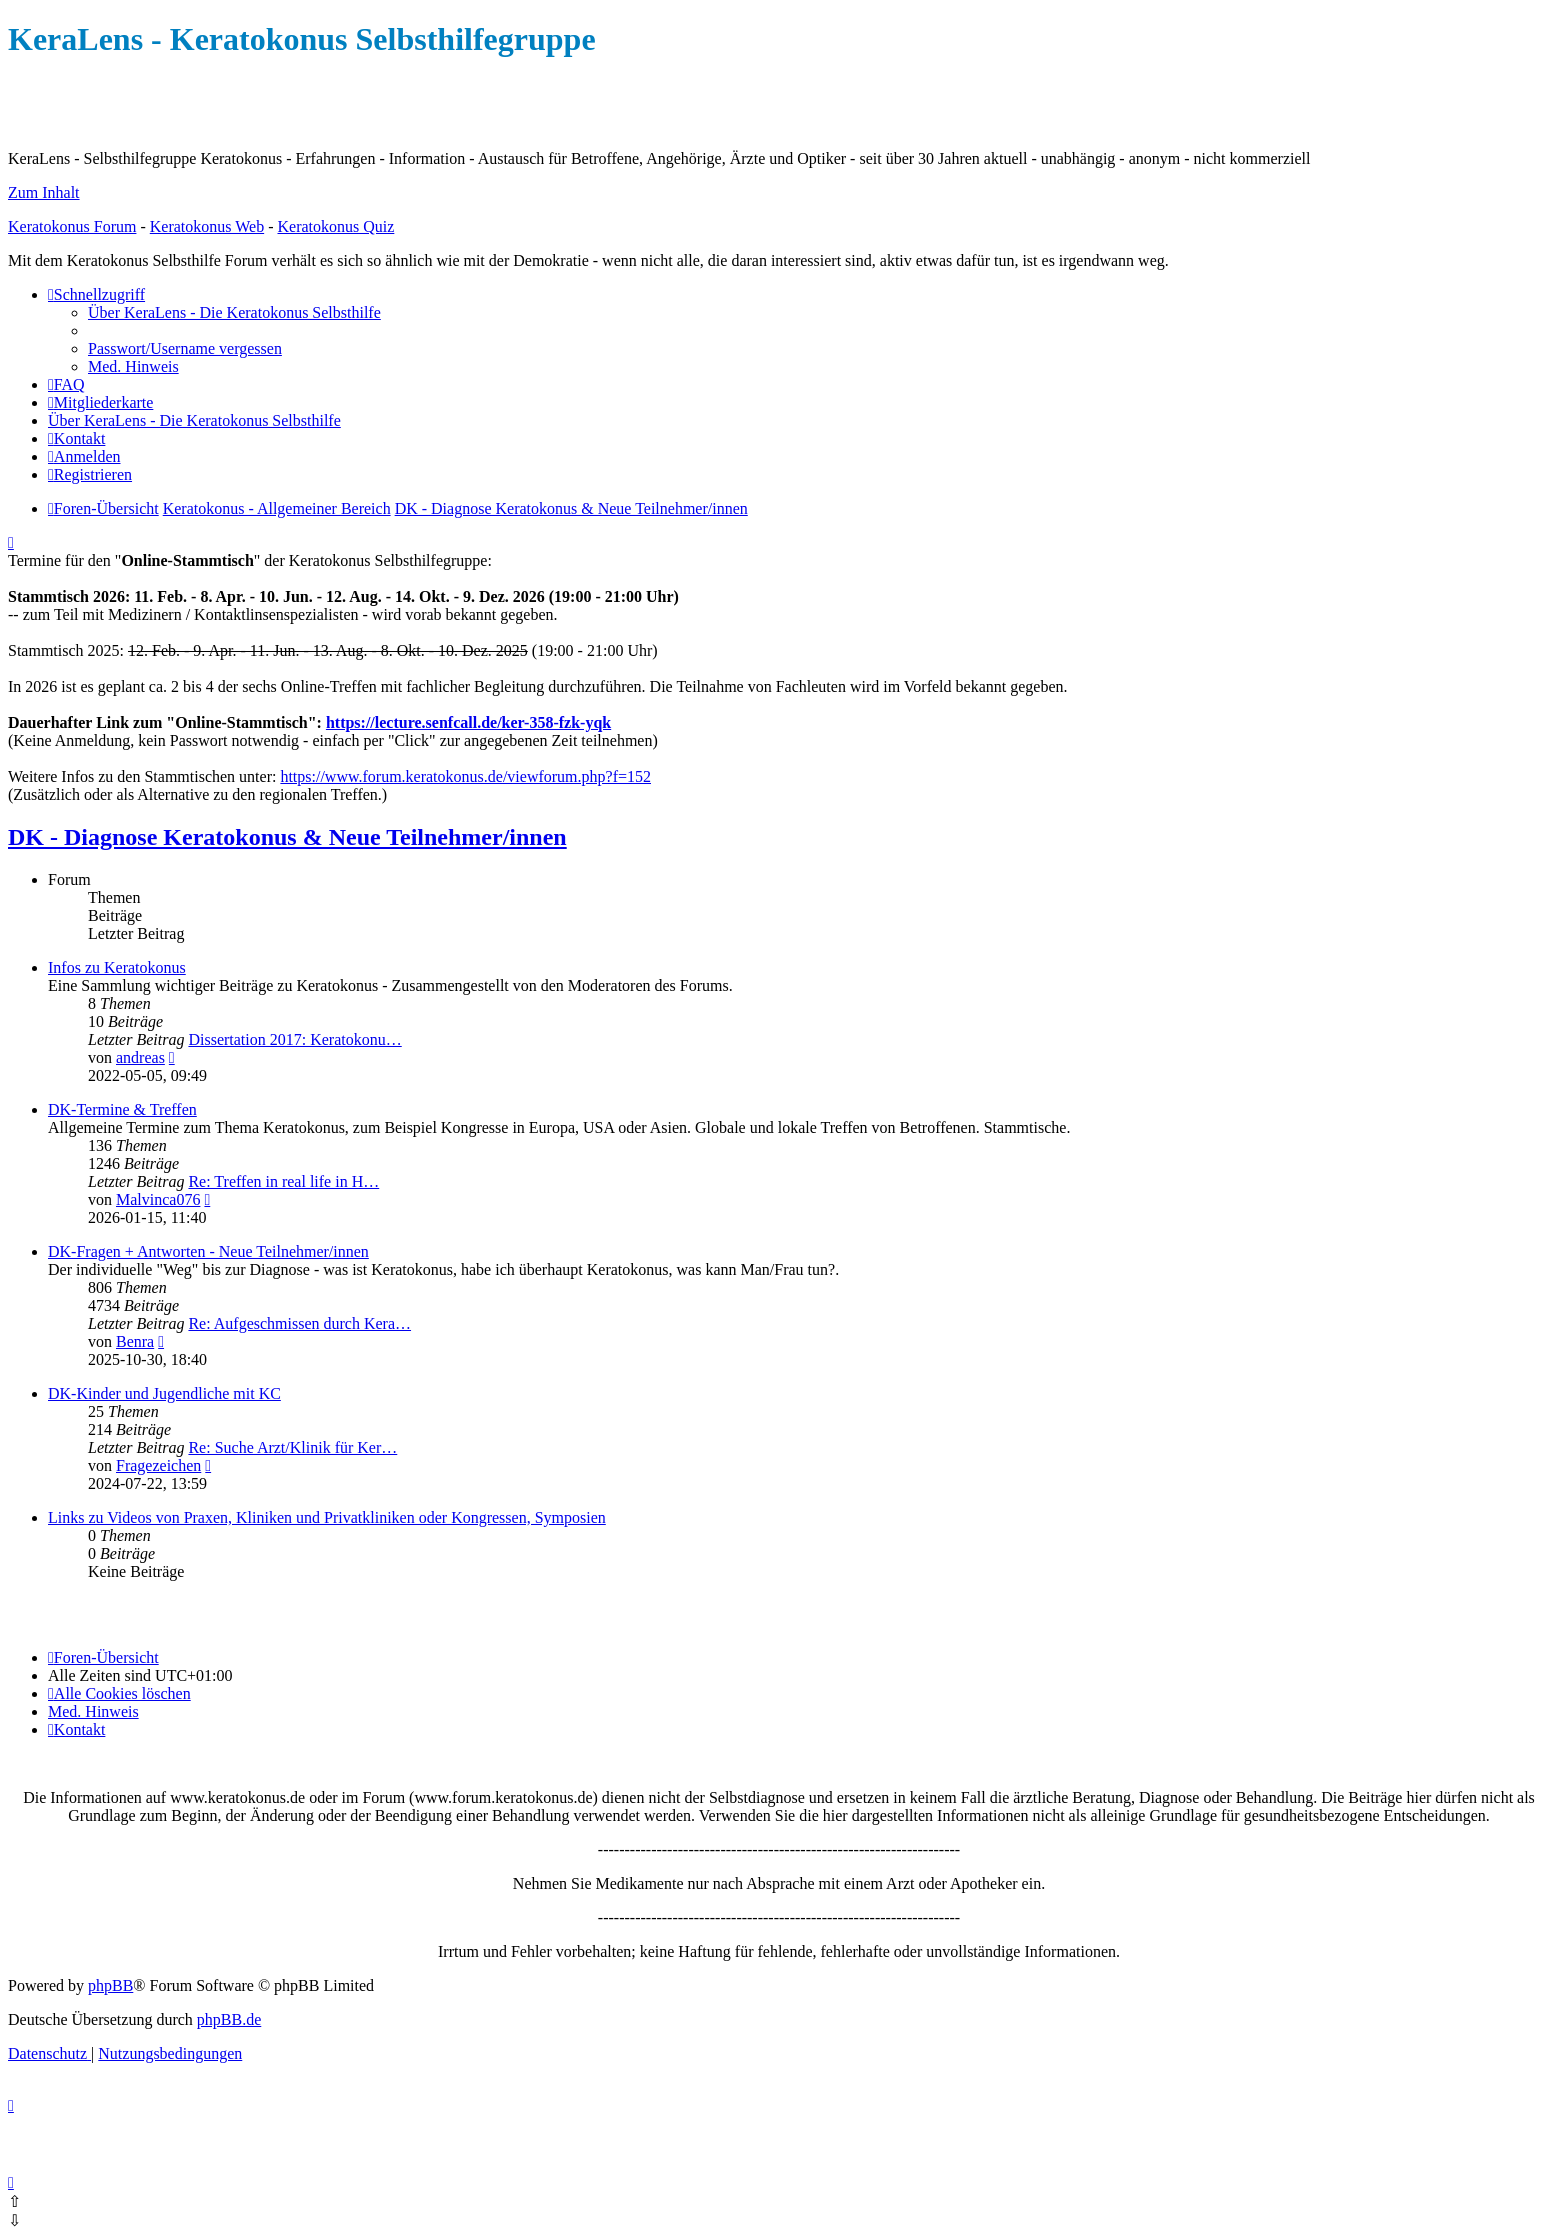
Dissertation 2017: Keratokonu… (294, 1039)
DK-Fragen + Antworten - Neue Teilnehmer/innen (208, 1251)
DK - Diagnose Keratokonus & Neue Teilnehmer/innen (287, 837)
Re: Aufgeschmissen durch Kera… (299, 1323)
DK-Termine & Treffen (122, 1109)
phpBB (110, 1985)
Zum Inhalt (44, 192)
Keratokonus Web (207, 226)
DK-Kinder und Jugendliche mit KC (164, 1393)
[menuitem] (234, 312)
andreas (140, 1057)
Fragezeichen (158, 1465)
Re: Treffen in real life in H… (283, 1181)
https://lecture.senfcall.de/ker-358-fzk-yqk (468, 722)
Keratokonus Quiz (335, 226)
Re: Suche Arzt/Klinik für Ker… (292, 1447)
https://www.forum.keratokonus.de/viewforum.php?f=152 (465, 776)
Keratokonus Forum (72, 226)
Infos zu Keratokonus (117, 967)
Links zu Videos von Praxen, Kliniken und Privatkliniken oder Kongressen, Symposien (327, 1517)
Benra (135, 1341)
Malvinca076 (158, 1199)
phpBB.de (229, 2019)
